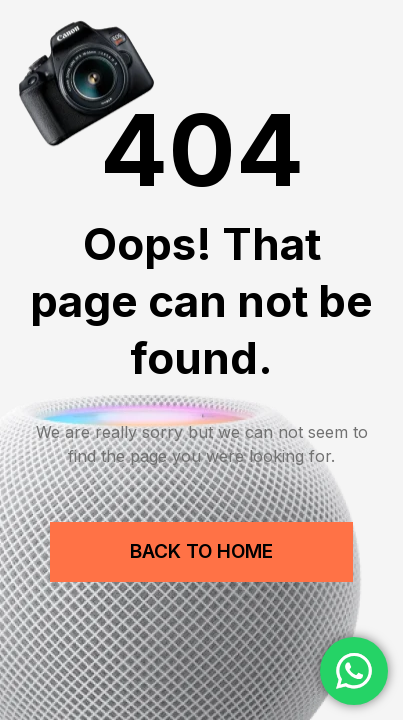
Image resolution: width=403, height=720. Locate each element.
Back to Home (201, 551)
